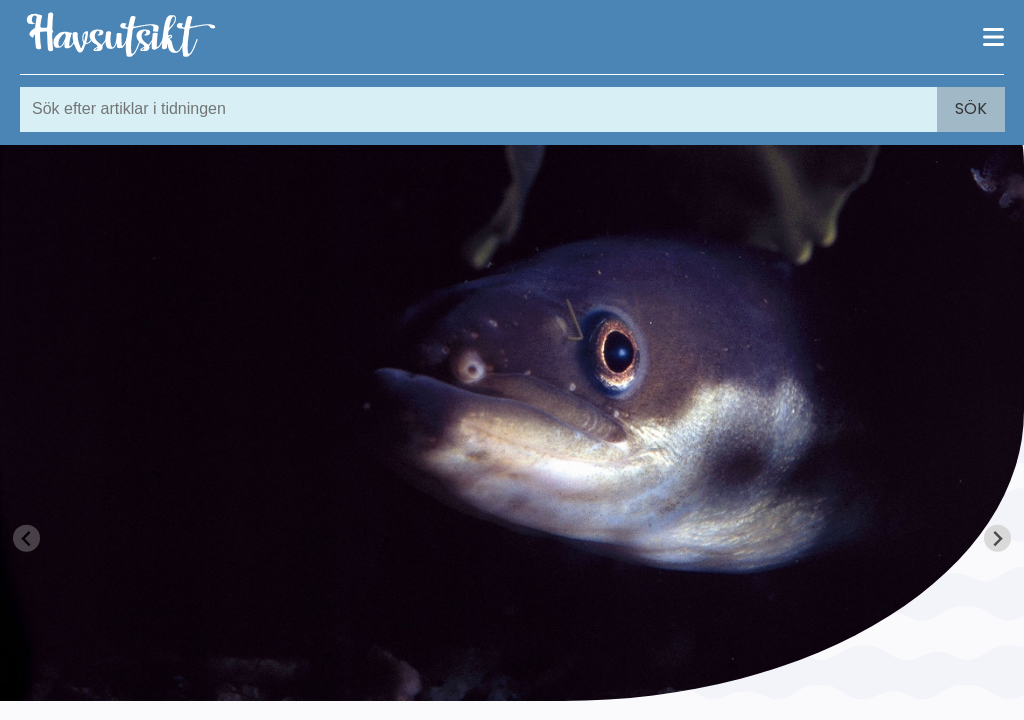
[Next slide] (997, 538)
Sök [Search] (971, 108)
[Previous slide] (26, 538)
